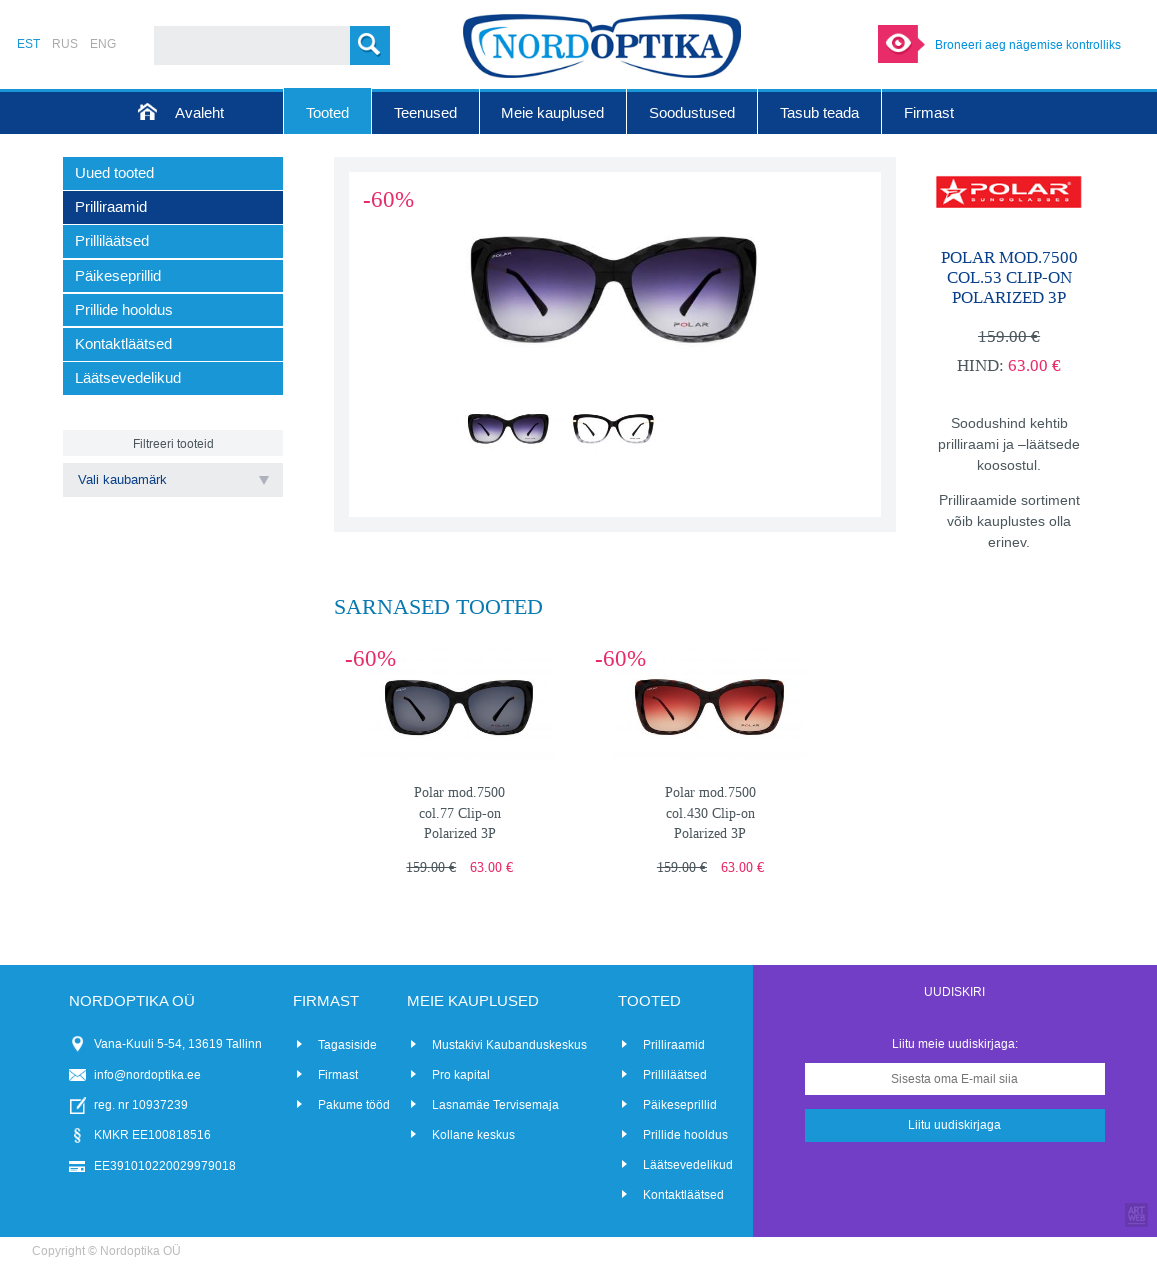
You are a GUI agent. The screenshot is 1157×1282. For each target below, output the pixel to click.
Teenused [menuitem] (425, 113)
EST (28, 44)
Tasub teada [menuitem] (819, 113)
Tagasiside (347, 1045)
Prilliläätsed (675, 1075)
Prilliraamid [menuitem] (111, 207)
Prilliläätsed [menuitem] (112, 241)
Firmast (338, 1075)
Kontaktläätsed (683, 1195)
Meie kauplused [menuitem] (552, 113)
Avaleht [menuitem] (199, 113)
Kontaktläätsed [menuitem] (123, 344)
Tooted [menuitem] (327, 113)
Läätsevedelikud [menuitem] (128, 378)
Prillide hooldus (685, 1135)
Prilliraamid (674, 1045)
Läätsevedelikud (688, 1165)
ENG (103, 44)
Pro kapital (461, 1075)
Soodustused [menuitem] (692, 113)
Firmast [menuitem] (929, 113)
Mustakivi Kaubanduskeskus (509, 1045)
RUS (65, 44)
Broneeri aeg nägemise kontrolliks (1028, 45)
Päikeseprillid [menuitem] (118, 276)
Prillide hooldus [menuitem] (124, 310)
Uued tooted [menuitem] (114, 173)
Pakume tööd (354, 1105)
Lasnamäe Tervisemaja (495, 1105)
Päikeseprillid (680, 1105)
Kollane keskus (473, 1135)
